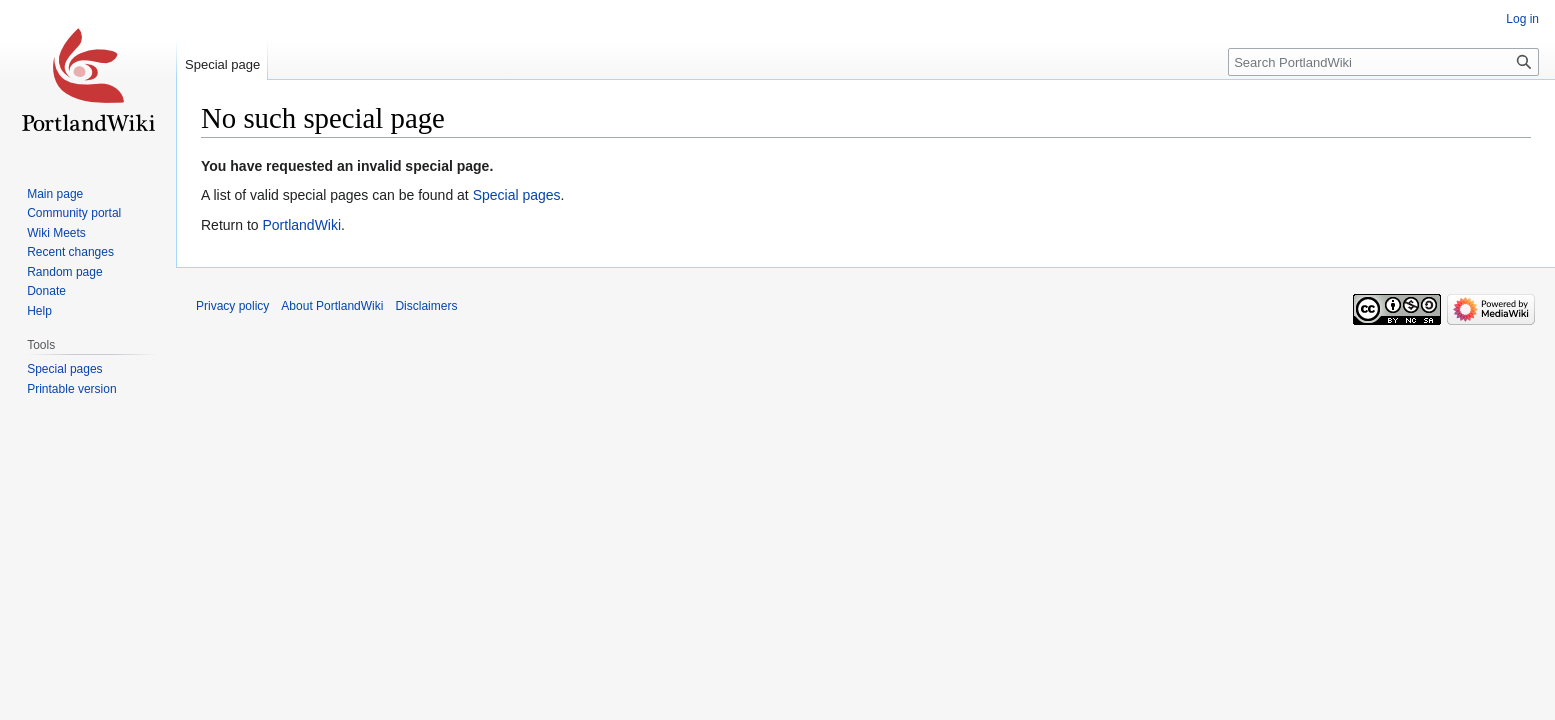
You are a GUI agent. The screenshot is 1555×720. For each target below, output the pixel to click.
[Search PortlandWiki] (1383, 62)
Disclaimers (426, 306)
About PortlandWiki (332, 306)
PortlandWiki (301, 225)
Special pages (517, 195)
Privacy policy (232, 306)
